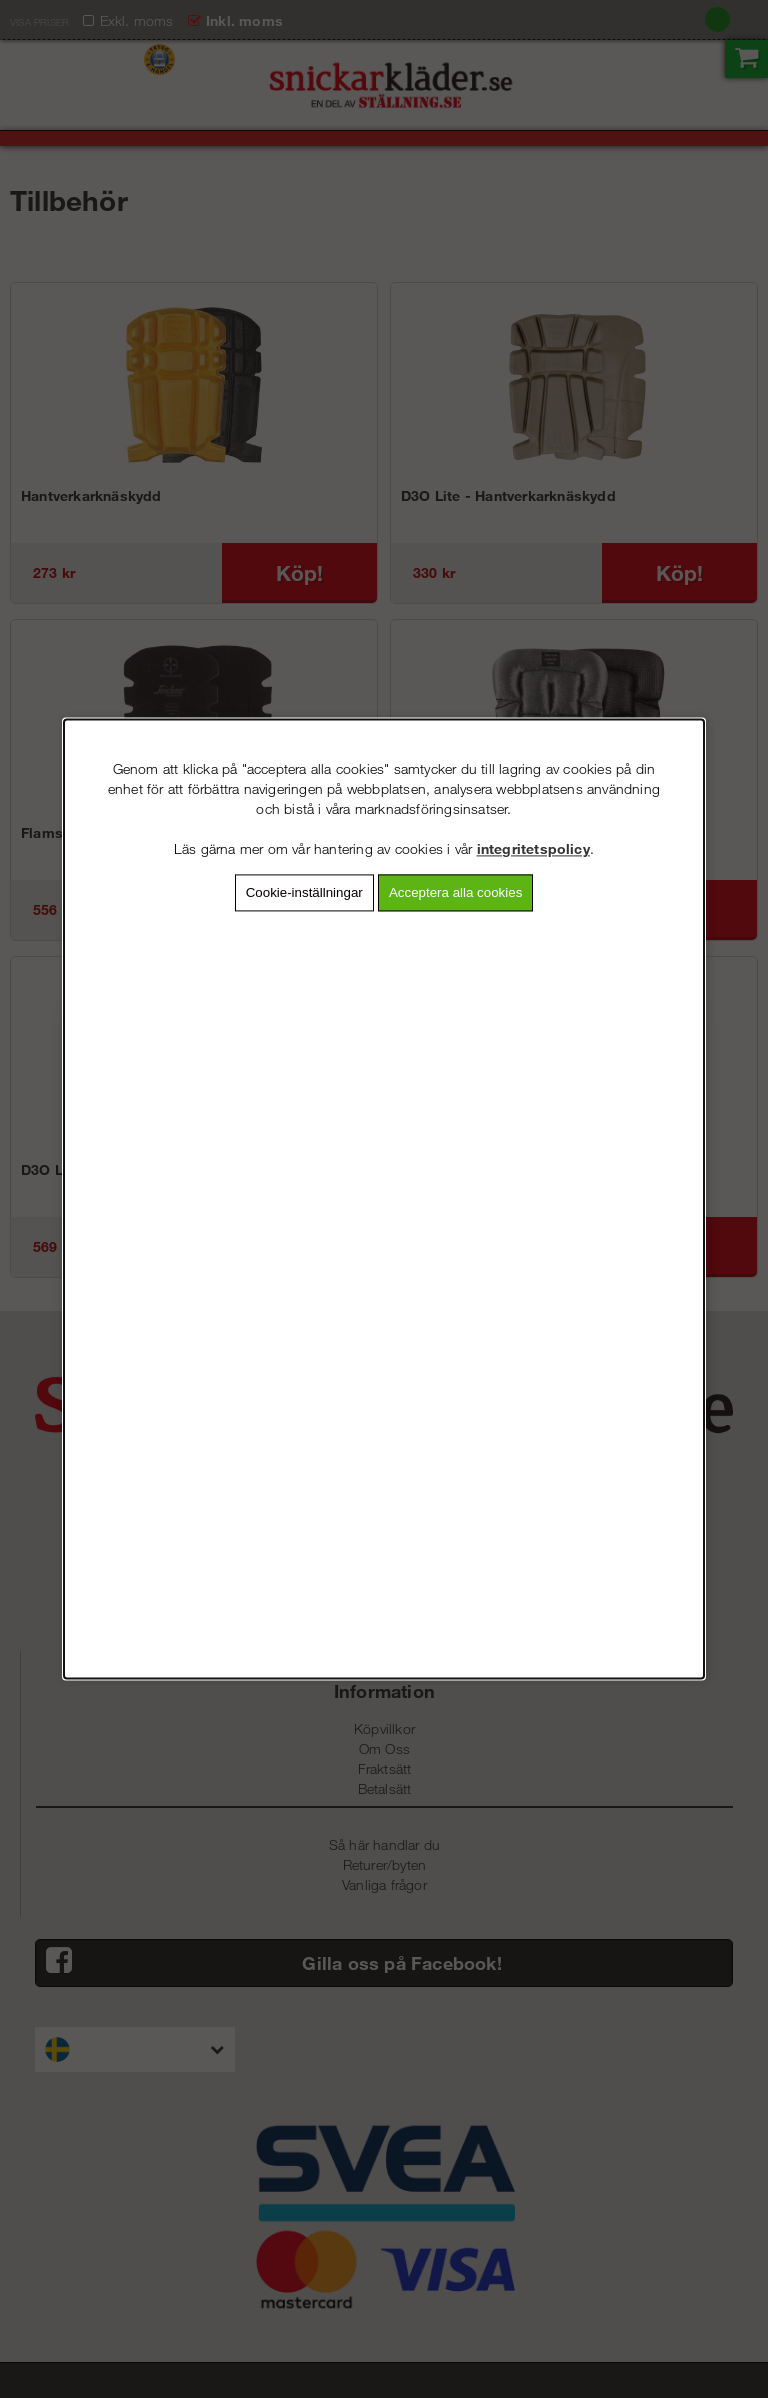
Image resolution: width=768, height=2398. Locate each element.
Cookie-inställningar (304, 892)
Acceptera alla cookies (455, 892)
